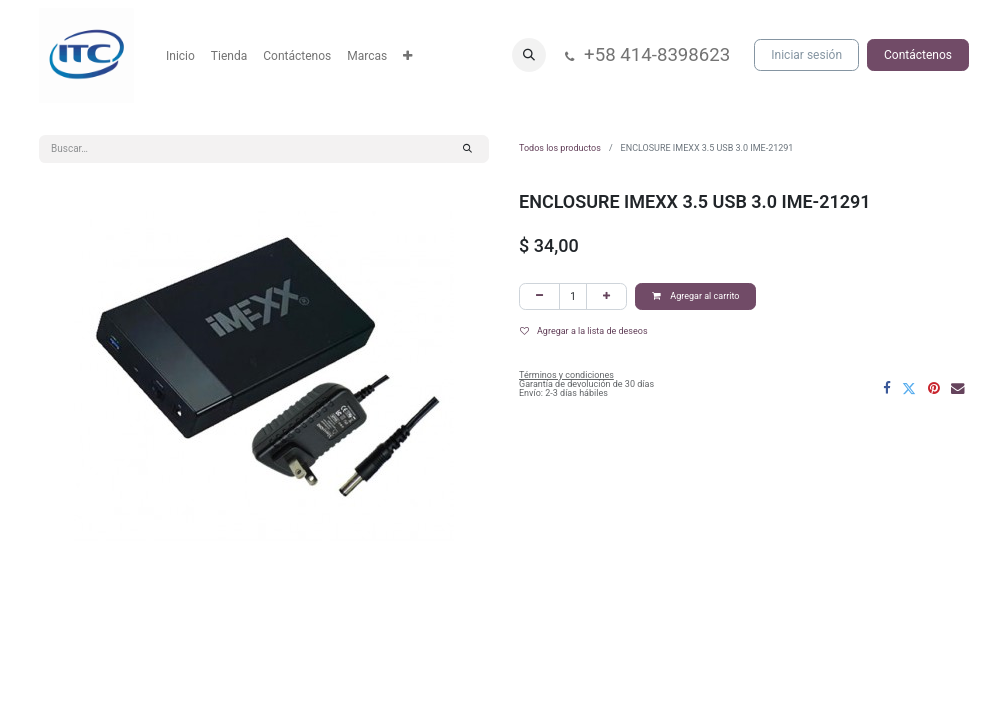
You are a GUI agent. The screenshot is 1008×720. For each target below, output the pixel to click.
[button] (529, 55)
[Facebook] (887, 389)
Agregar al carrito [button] (695, 296)
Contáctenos (918, 55)
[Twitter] (909, 389)
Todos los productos (560, 148)
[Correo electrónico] (958, 389)
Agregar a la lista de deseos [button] (584, 331)
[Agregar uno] (606, 297)
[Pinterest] (934, 389)
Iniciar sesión (806, 55)
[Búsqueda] (467, 149)
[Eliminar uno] (539, 297)
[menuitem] (180, 56)
